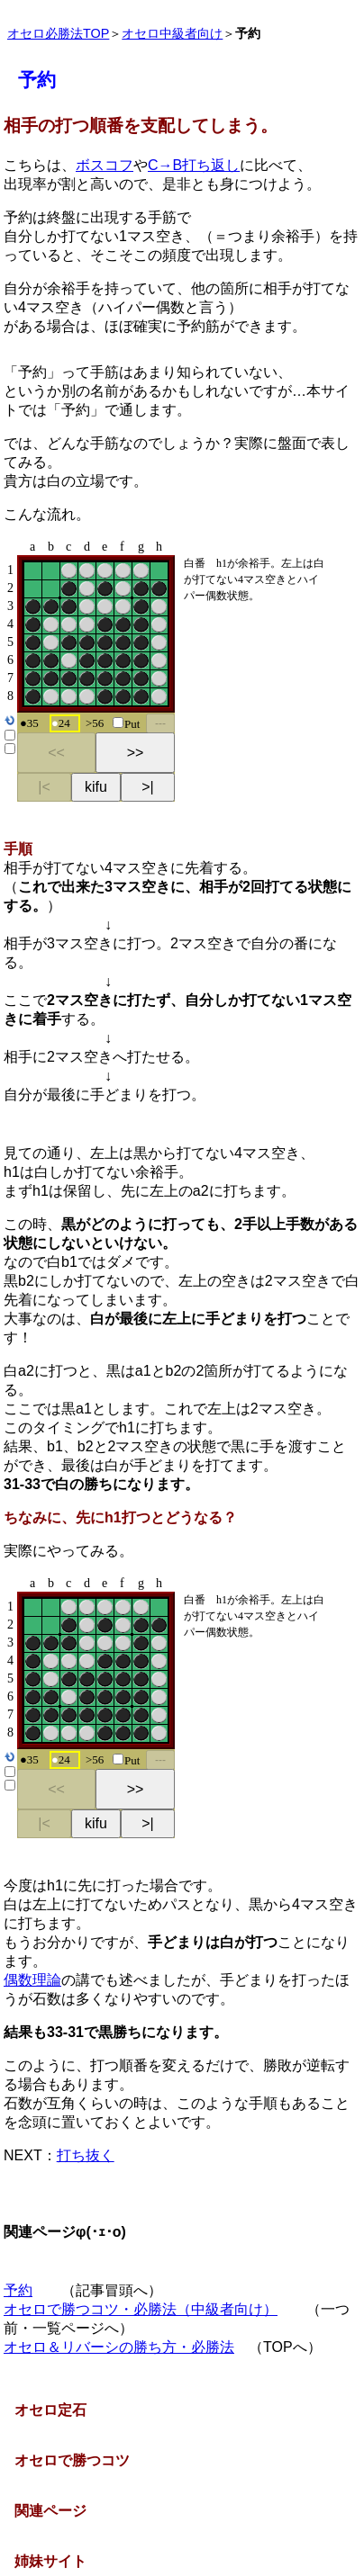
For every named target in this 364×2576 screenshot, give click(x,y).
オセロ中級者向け (172, 33)
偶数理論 (32, 1980)
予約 (18, 2290)
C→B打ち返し (194, 165)
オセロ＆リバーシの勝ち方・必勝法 (119, 2347)
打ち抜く (85, 2155)
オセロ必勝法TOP (58, 33)
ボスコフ (104, 165)
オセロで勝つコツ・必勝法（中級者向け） (141, 2309)
